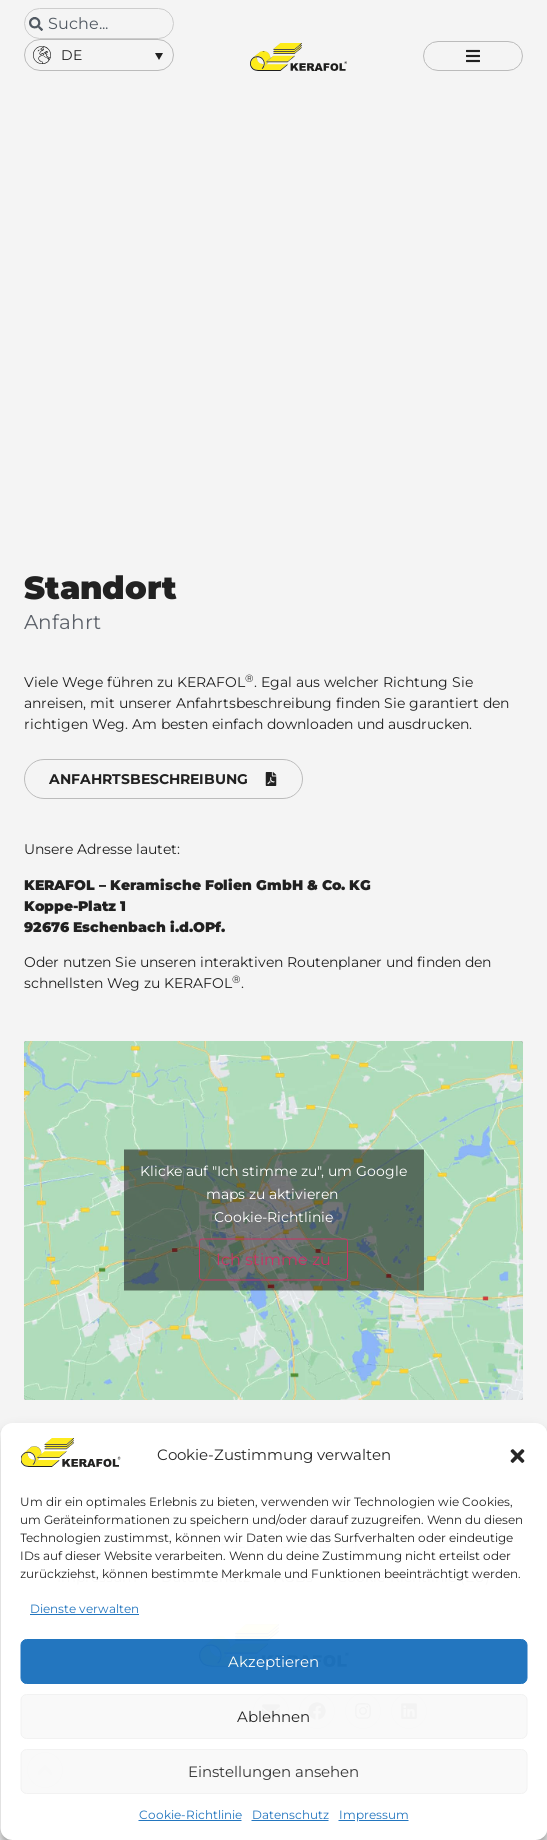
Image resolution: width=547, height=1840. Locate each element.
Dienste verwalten (84, 1608)
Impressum (374, 1814)
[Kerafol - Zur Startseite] (298, 57)
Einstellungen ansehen (273, 1771)
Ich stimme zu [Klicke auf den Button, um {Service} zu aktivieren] (273, 1261)
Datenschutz (290, 1814)
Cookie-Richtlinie (190, 1814)
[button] (517, 1456)
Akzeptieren (273, 1661)
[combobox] (99, 23)
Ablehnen (273, 1716)
